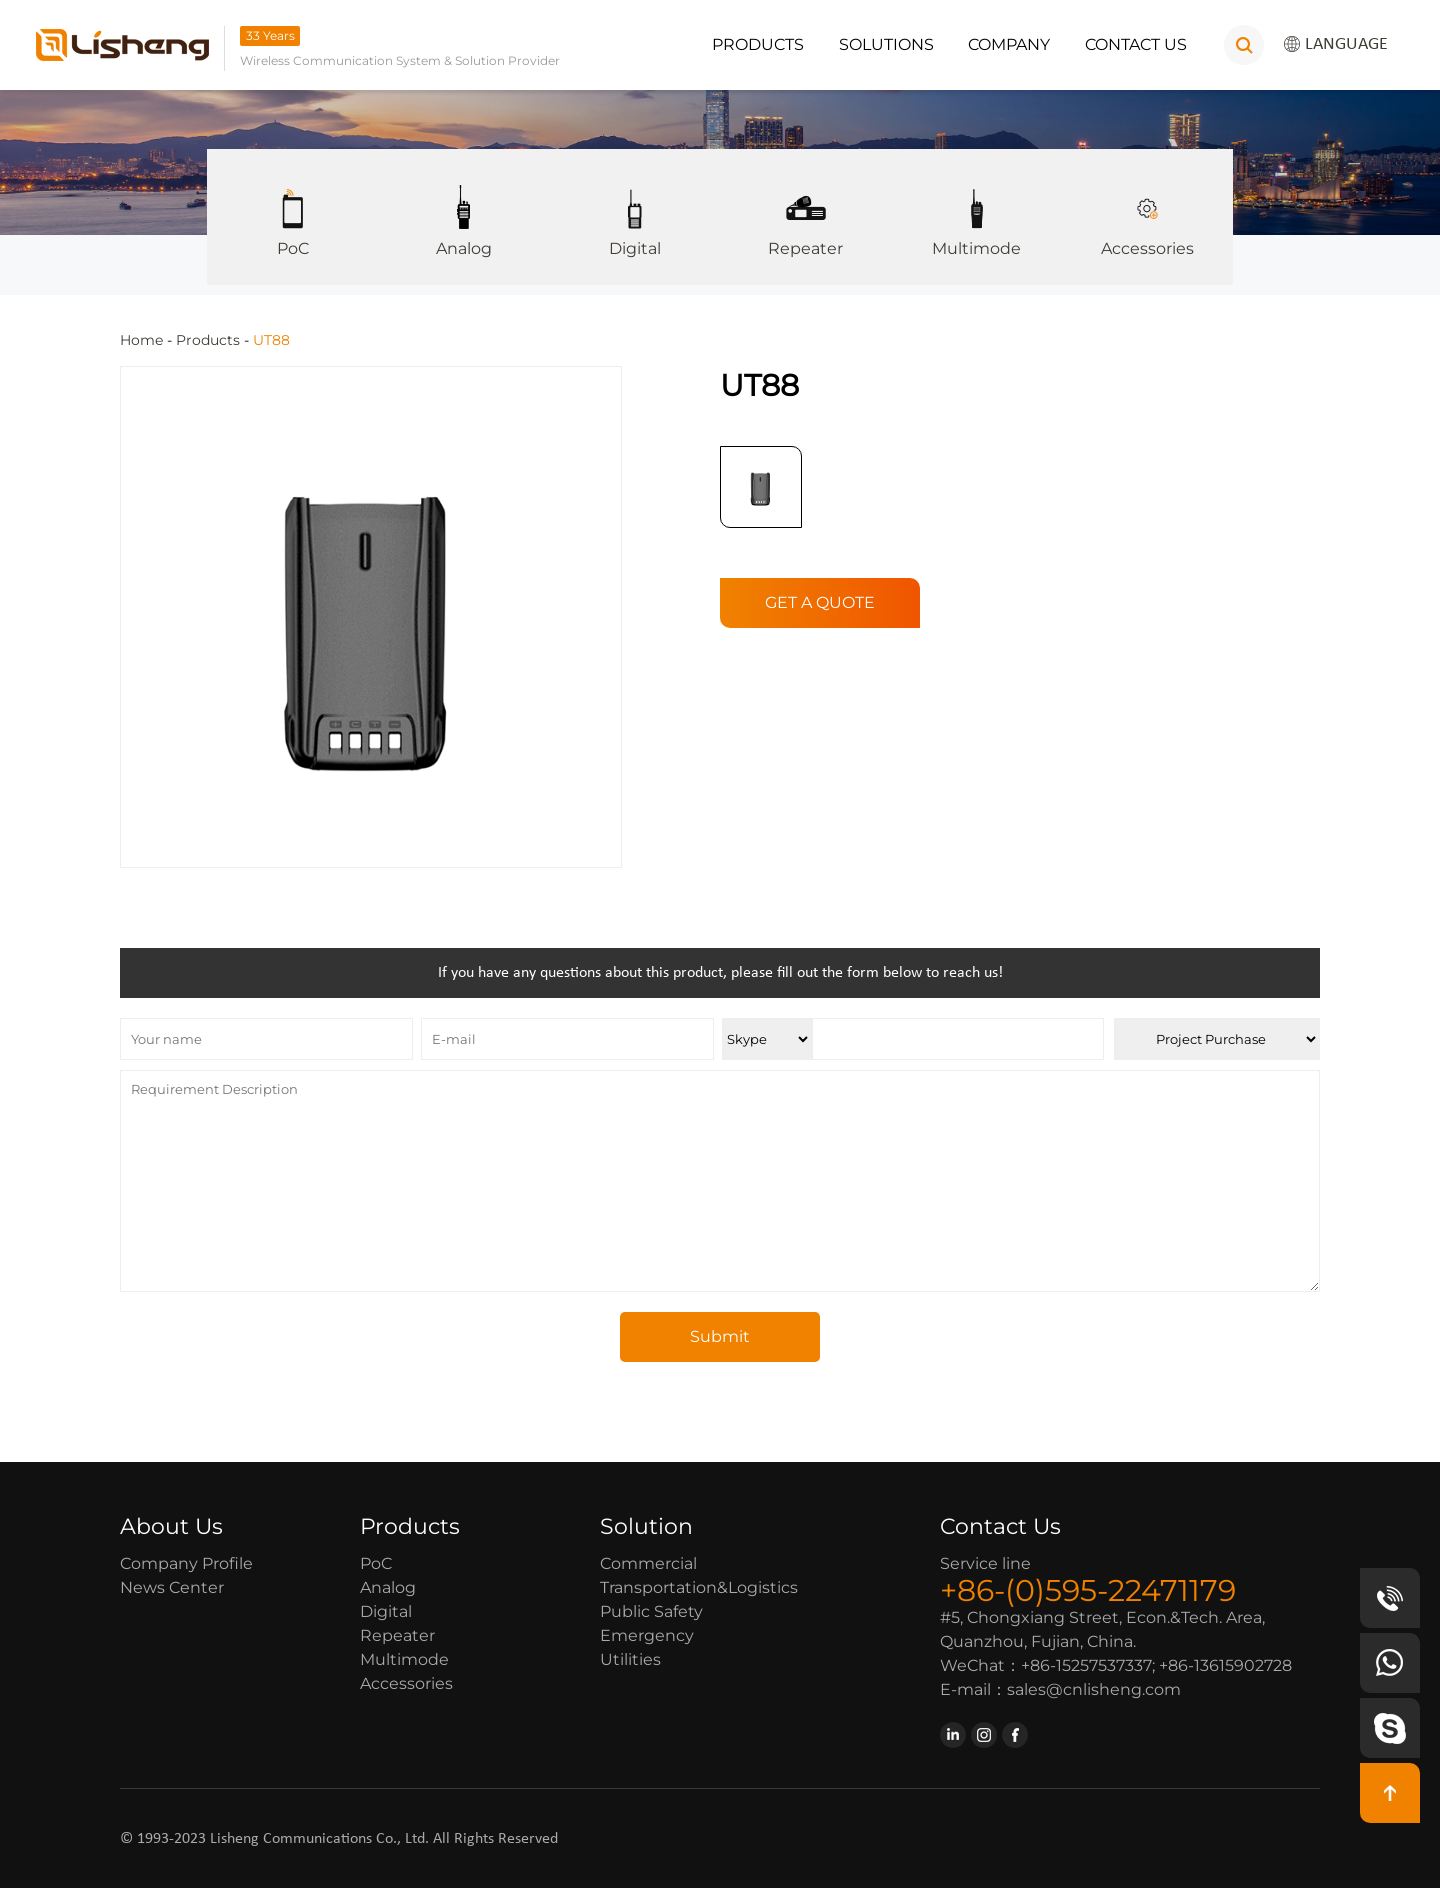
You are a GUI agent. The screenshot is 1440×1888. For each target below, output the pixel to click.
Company (1009, 44)
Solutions (886, 44)
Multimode (976, 203)
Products (758, 44)
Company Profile (186, 1562)
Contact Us (1136, 44)
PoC (292, 203)
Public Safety (651, 1610)
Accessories (1147, 203)
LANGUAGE (1336, 44)
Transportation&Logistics (699, 1586)
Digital (634, 203)
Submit (720, 1335)
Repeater (805, 203)
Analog (463, 203)
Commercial (648, 1562)
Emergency (647, 1634)
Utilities (630, 1658)
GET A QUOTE (820, 601)
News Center (172, 1586)
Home (141, 340)
